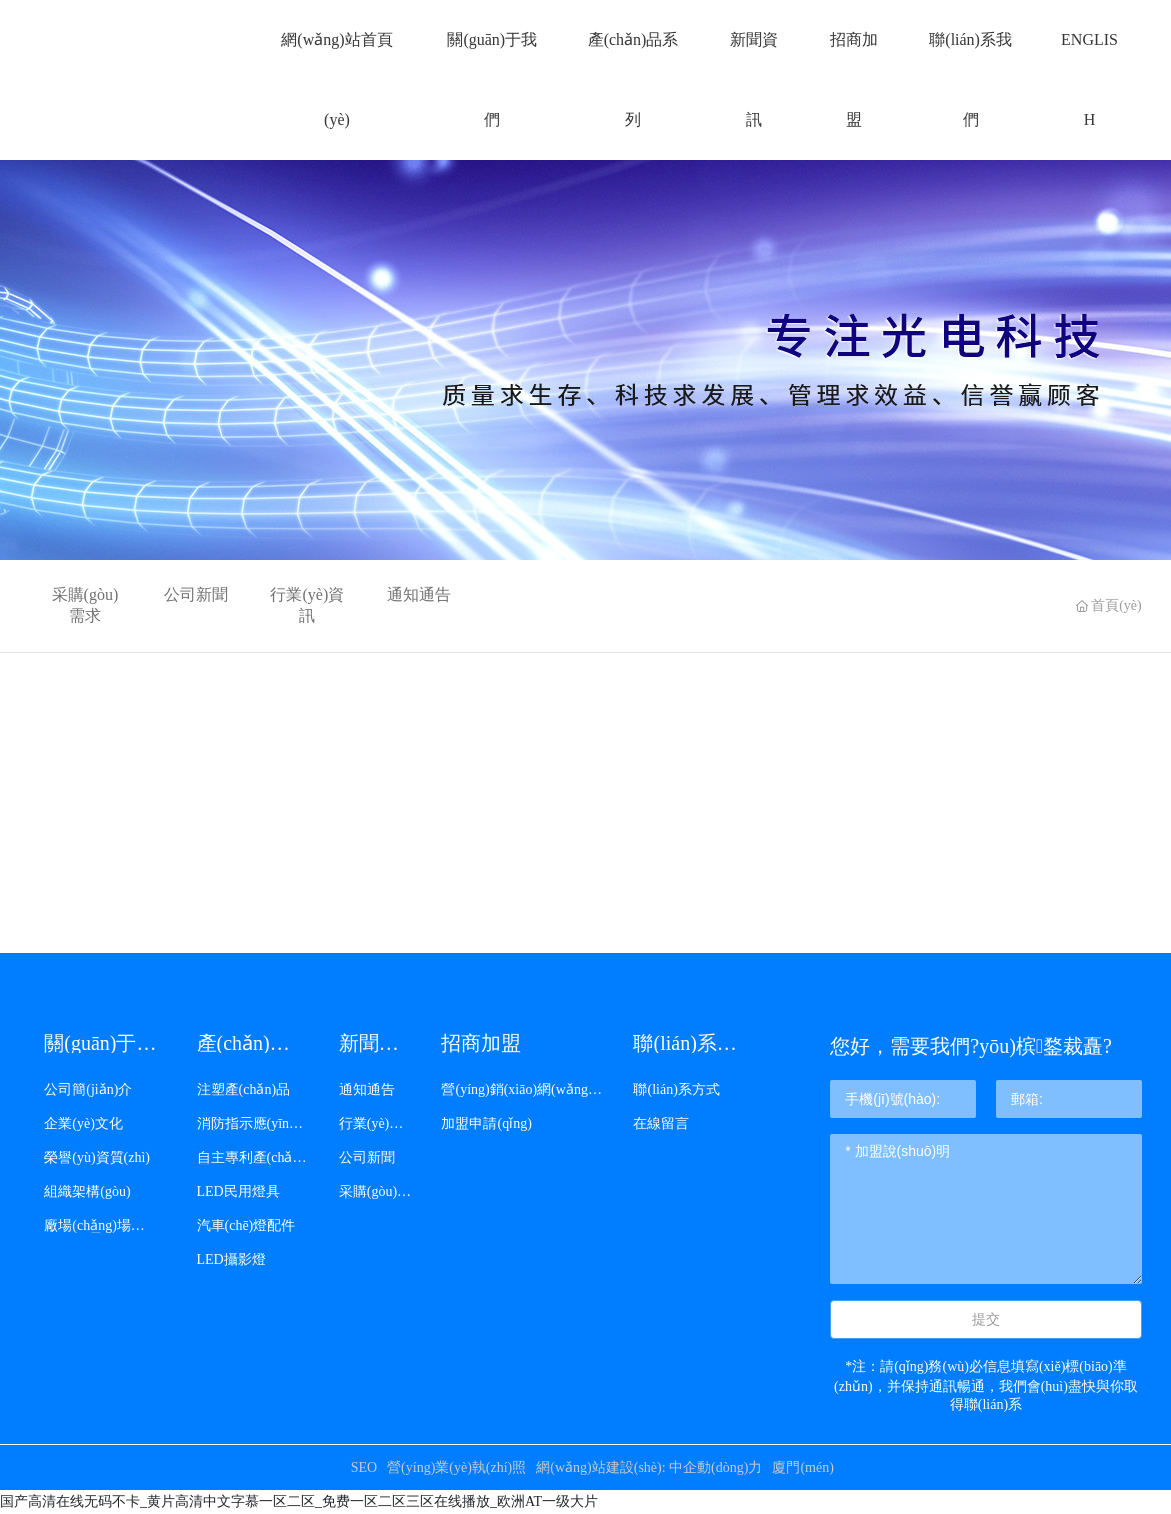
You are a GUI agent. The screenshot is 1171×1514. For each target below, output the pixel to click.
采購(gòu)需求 (85, 605)
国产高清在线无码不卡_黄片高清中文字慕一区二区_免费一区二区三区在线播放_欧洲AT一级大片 (299, 1501)
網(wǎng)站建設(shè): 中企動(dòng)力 (649, 1467)
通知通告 (419, 594)
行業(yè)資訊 (307, 605)
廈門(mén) (802, 1467)
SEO (364, 1467)
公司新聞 (196, 594)
